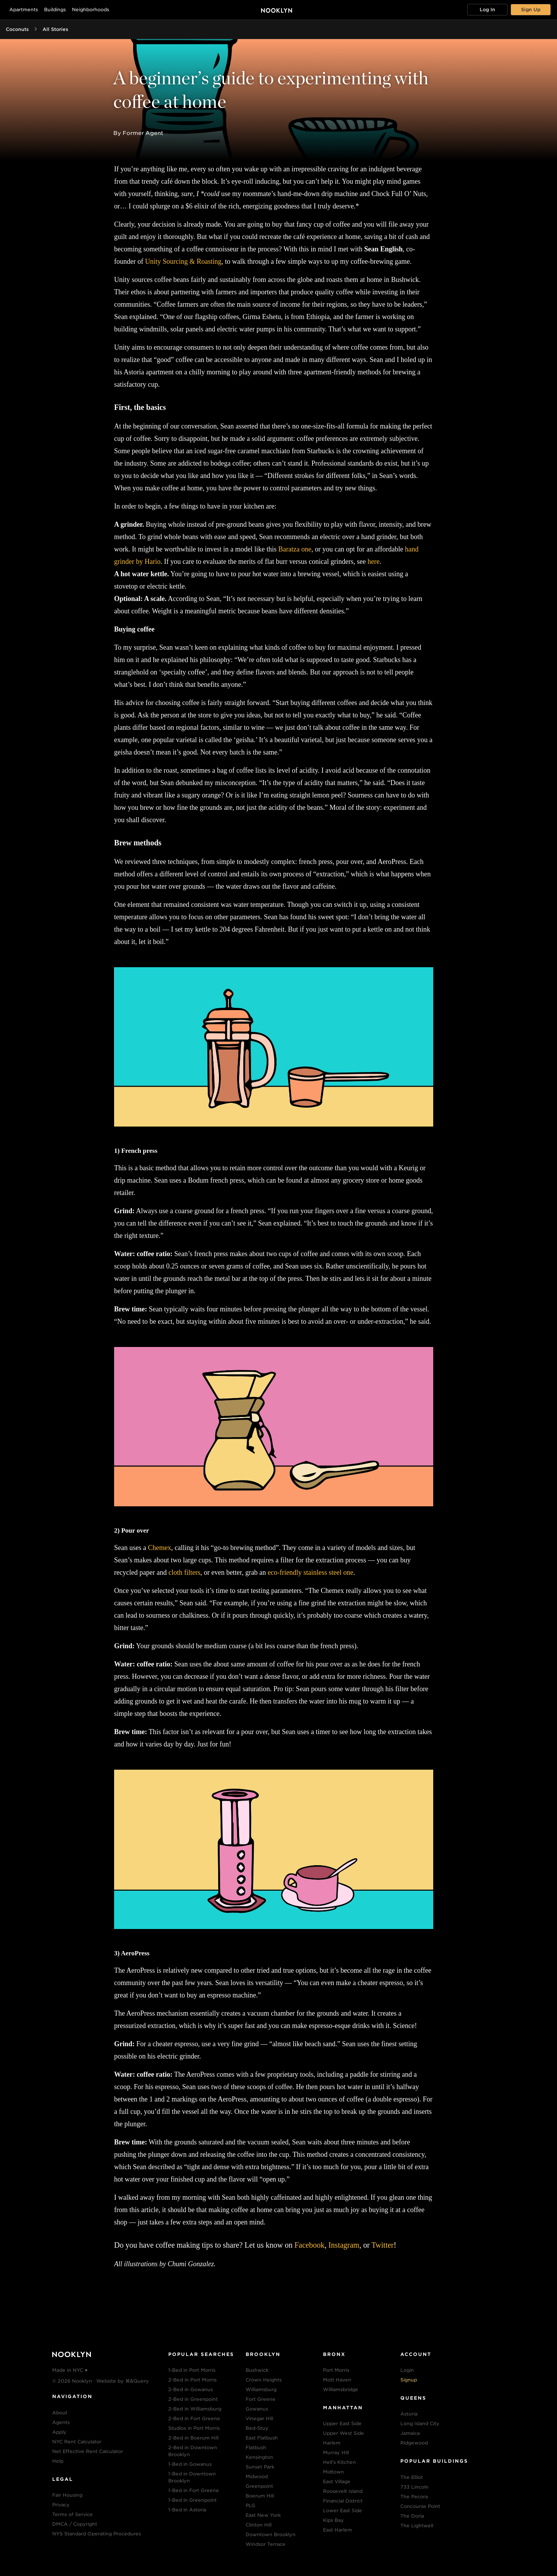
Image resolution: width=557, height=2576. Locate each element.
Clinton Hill (259, 2525)
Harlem (331, 2443)
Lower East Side (342, 2510)
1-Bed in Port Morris (191, 2370)
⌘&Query (137, 2381)
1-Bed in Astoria (187, 2510)
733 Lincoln (414, 2487)
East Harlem (337, 2530)
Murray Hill (336, 2452)
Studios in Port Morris (194, 2428)
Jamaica (410, 2433)
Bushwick (257, 2370)
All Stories (55, 29)
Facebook (309, 2245)
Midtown (333, 2472)
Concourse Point (420, 2506)
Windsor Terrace (265, 2544)
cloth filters (184, 1572)
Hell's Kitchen (339, 2462)
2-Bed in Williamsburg (194, 2409)
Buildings (55, 9)
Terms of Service (72, 2514)
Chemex (159, 1548)
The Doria (412, 2516)
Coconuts (17, 29)
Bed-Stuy (257, 2428)
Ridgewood (414, 2443)
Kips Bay (333, 2520)
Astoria (408, 2414)
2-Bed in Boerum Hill (193, 2438)
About (59, 2413)
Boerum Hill (260, 2496)
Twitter (382, 2245)
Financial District (342, 2501)
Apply (59, 2432)
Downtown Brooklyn (271, 2534)
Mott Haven (337, 2380)
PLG (250, 2505)
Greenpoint (259, 2486)
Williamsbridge (340, 2389)
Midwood (257, 2476)
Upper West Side (343, 2433)
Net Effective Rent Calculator (87, 2451)
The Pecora (414, 2496)
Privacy (61, 2505)
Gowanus (257, 2409)
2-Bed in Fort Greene (194, 2418)
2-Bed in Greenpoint (193, 2399)
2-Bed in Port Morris (192, 2380)
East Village (336, 2481)
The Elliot (411, 2477)
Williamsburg (261, 2389)
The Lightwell (416, 2525)
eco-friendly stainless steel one (310, 1572)
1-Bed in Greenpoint (192, 2500)
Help (57, 2461)
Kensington (259, 2457)
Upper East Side (342, 2423)
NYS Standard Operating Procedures (96, 2534)
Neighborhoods (90, 9)
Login (407, 2370)
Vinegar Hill (259, 2418)
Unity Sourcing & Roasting (183, 261)
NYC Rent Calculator (76, 2442)
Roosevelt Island (342, 2491)
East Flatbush (262, 2438)
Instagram (343, 2245)
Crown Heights (264, 2380)
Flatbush (256, 2447)
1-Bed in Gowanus (190, 2464)
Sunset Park (260, 2467)
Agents (61, 2422)
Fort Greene (260, 2399)
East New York (263, 2515)
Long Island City (419, 2423)
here (373, 561)
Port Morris (336, 2370)
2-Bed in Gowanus (190, 2389)
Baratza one (294, 549)
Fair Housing (67, 2495)
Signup (408, 2380)
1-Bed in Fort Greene (193, 2490)
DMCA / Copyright (74, 2524)
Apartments (23, 9)
